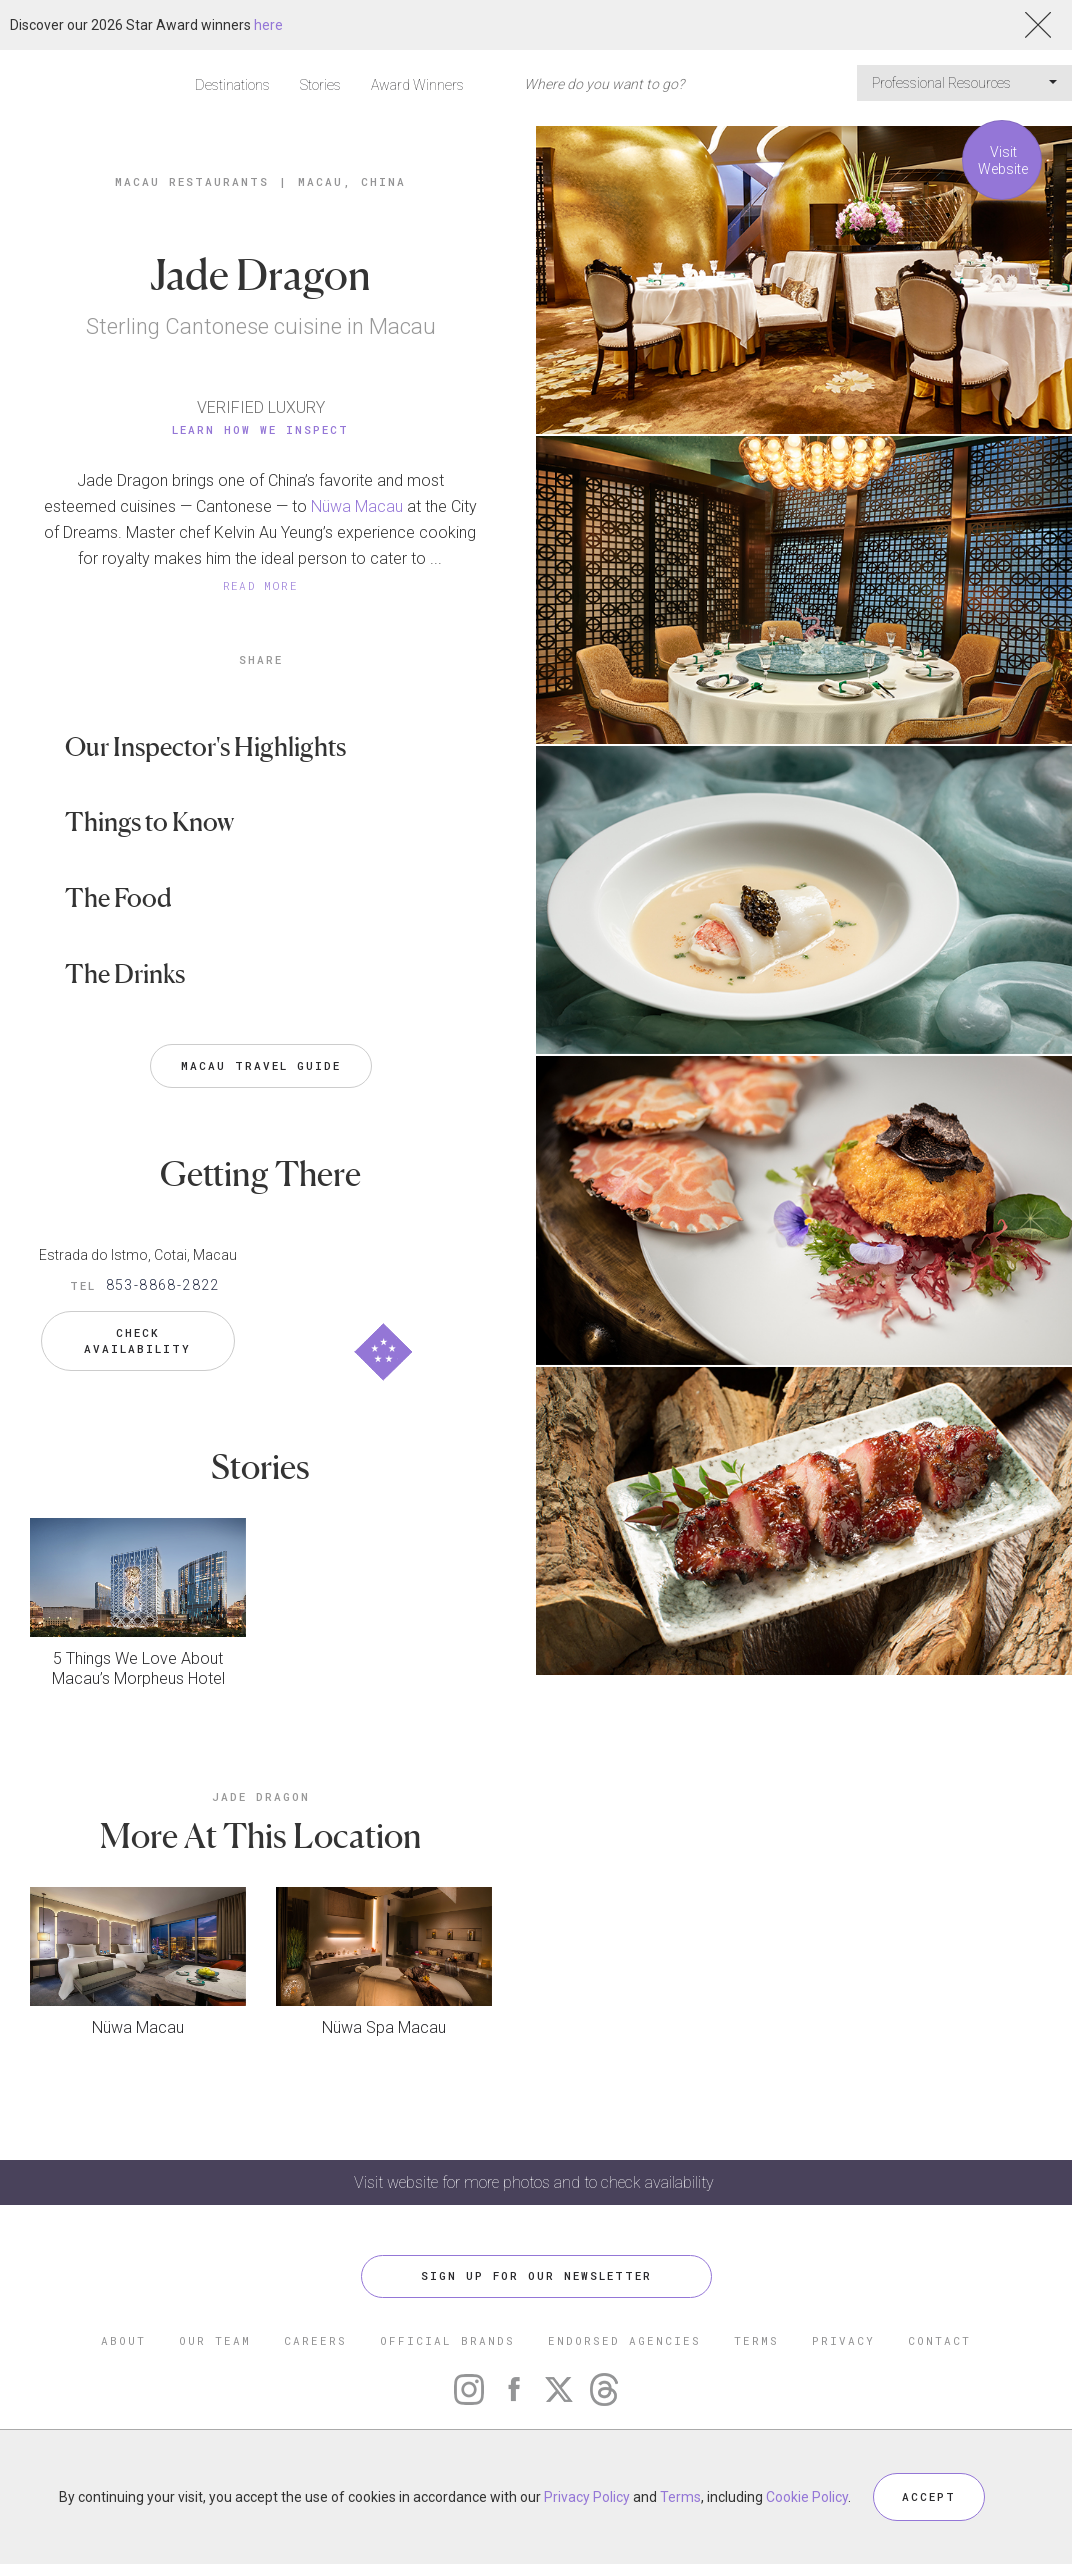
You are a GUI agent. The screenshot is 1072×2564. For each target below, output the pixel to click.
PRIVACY (843, 2340)
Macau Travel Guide (261, 1065)
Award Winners (417, 85)
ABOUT (123, 2340)
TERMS (756, 2340)
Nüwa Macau (357, 506)
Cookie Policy (807, 2497)
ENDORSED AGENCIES (624, 2340)
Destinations (232, 85)
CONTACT (939, 2340)
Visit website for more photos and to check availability (536, 2182)
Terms (680, 2497)
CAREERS (315, 2340)
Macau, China (352, 181)
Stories (320, 85)
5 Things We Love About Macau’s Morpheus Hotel (138, 1668)
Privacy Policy (587, 2497)
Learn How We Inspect (260, 429)
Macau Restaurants (192, 181)
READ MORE (261, 585)
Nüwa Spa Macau (384, 2027)
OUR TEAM (215, 2340)
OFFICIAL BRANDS (447, 2340)
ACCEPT (929, 2496)
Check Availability (137, 1340)
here (268, 25)
